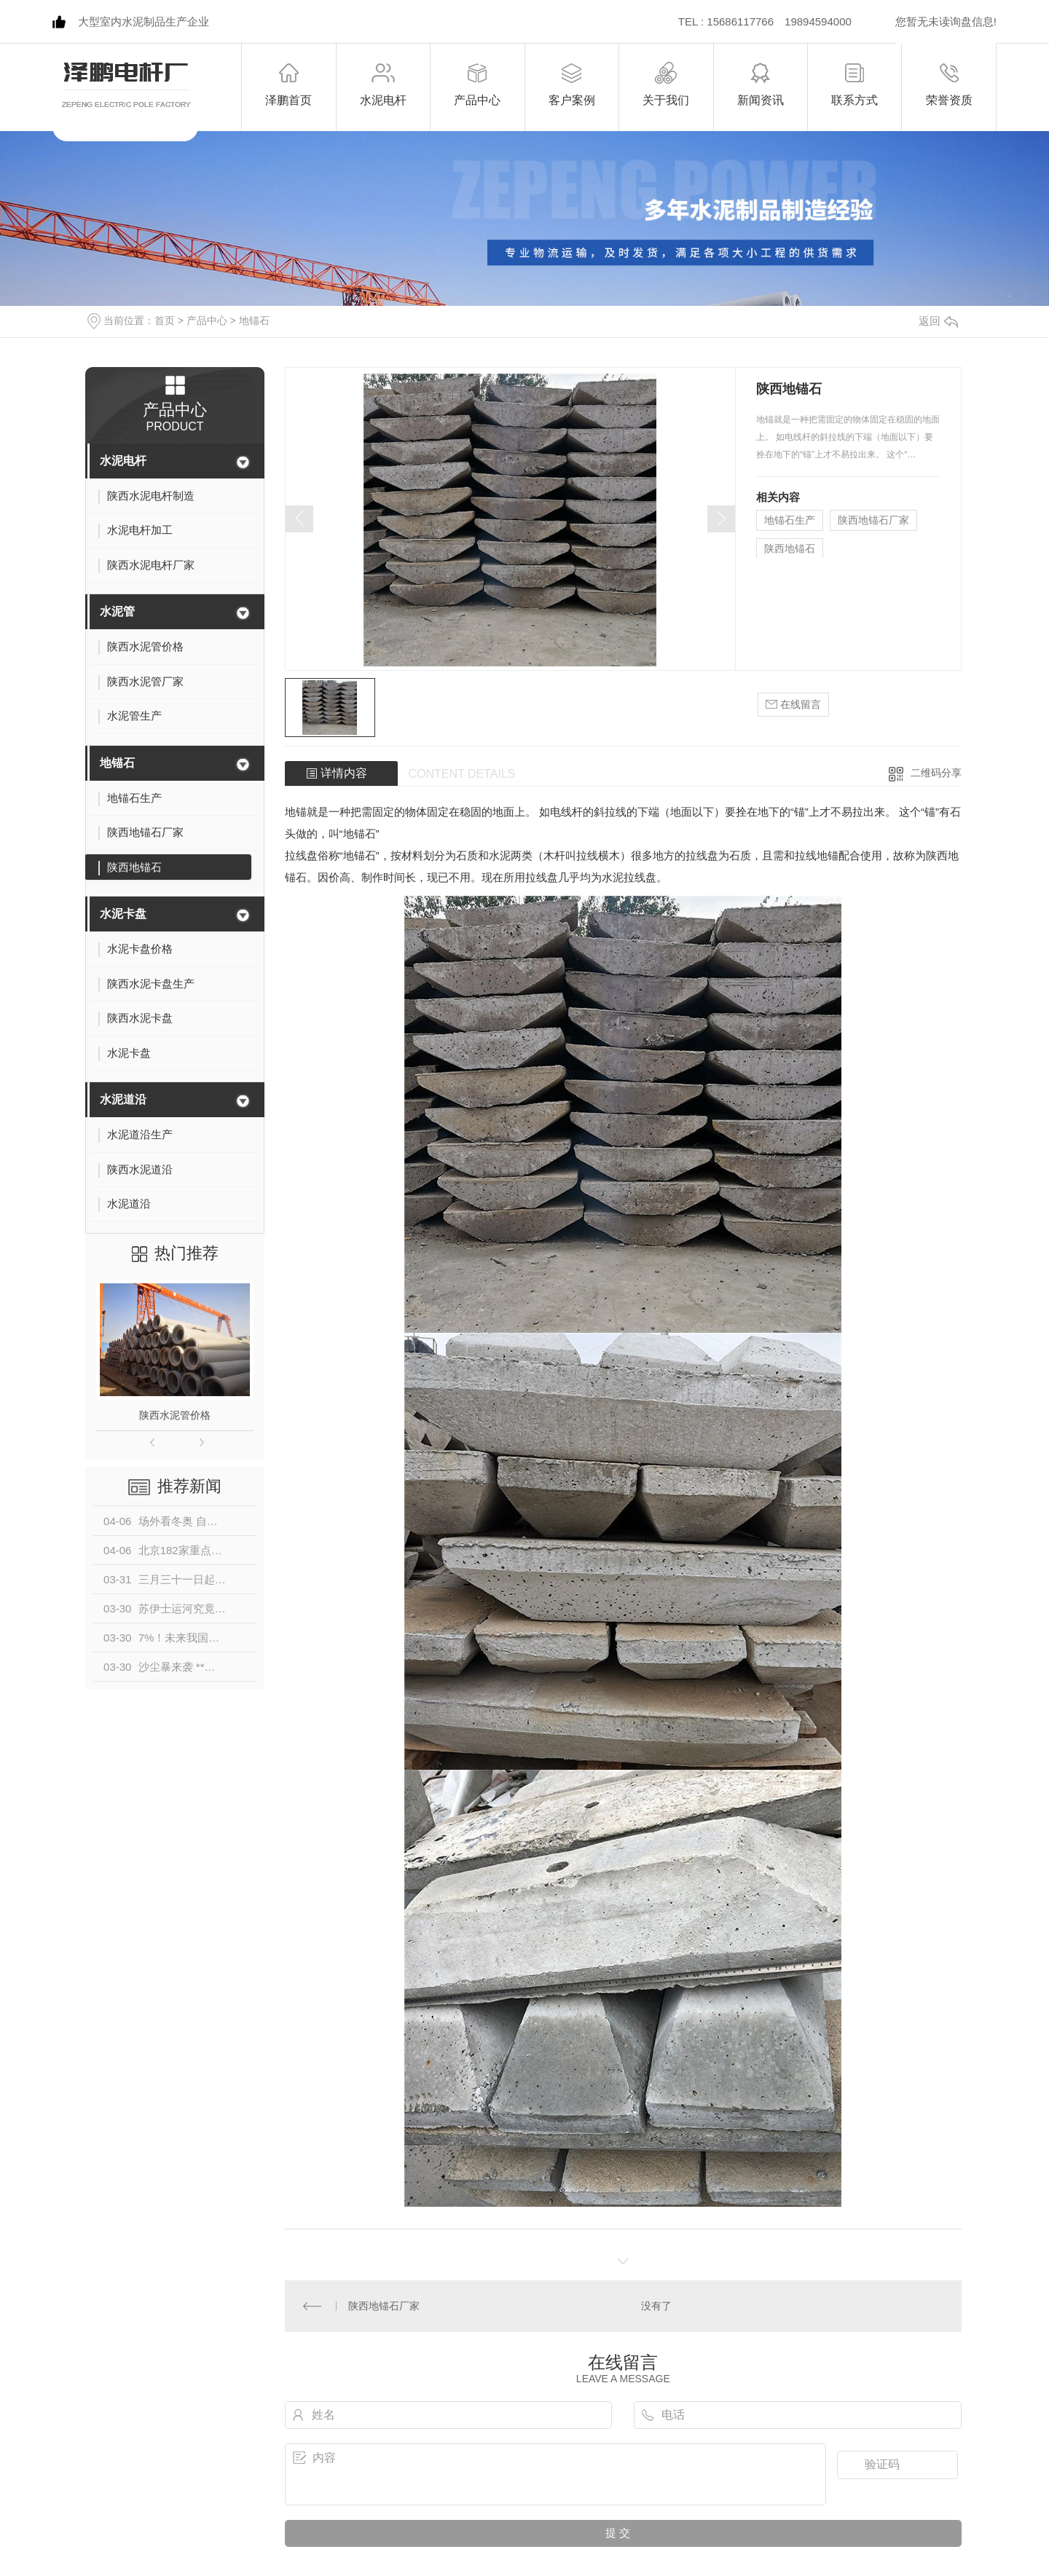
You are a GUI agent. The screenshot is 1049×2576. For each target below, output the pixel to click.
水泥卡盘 (123, 913)
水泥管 (117, 611)
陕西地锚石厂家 (873, 520)
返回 (938, 321)
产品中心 (206, 320)
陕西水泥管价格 (175, 1415)
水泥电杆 (123, 460)
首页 (164, 320)
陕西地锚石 (789, 548)
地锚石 (254, 320)
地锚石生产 (789, 520)
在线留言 (793, 704)
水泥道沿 (123, 1099)
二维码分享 (936, 773)
